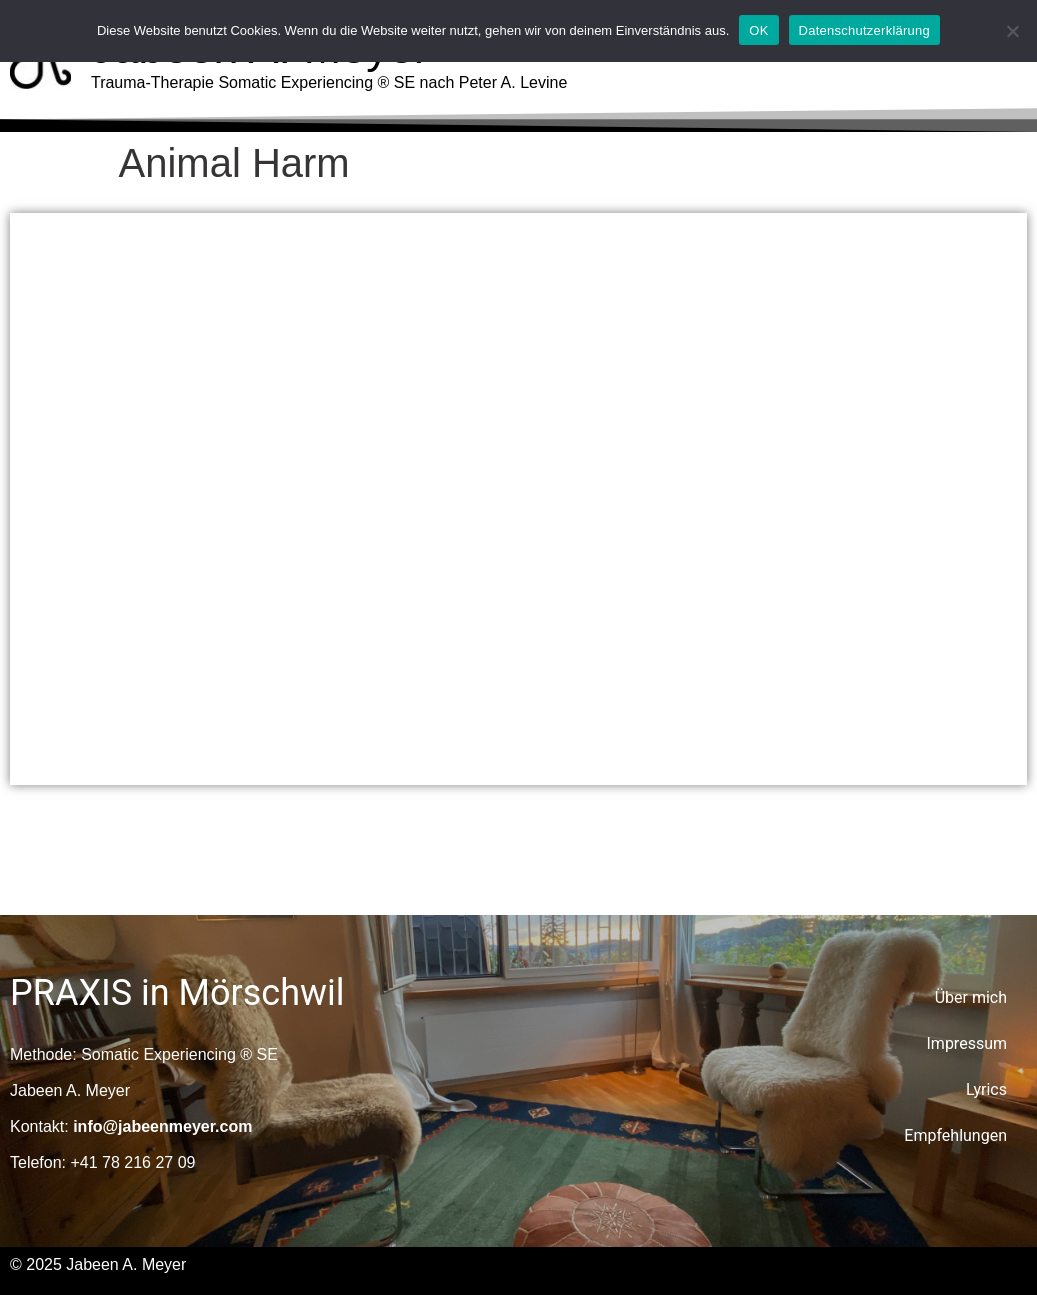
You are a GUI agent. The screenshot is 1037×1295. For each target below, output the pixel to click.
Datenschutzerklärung (864, 30)
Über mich (971, 997)
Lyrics (986, 1089)
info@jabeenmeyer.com (162, 1126)
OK (758, 30)
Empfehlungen (955, 1135)
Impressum (967, 1043)
